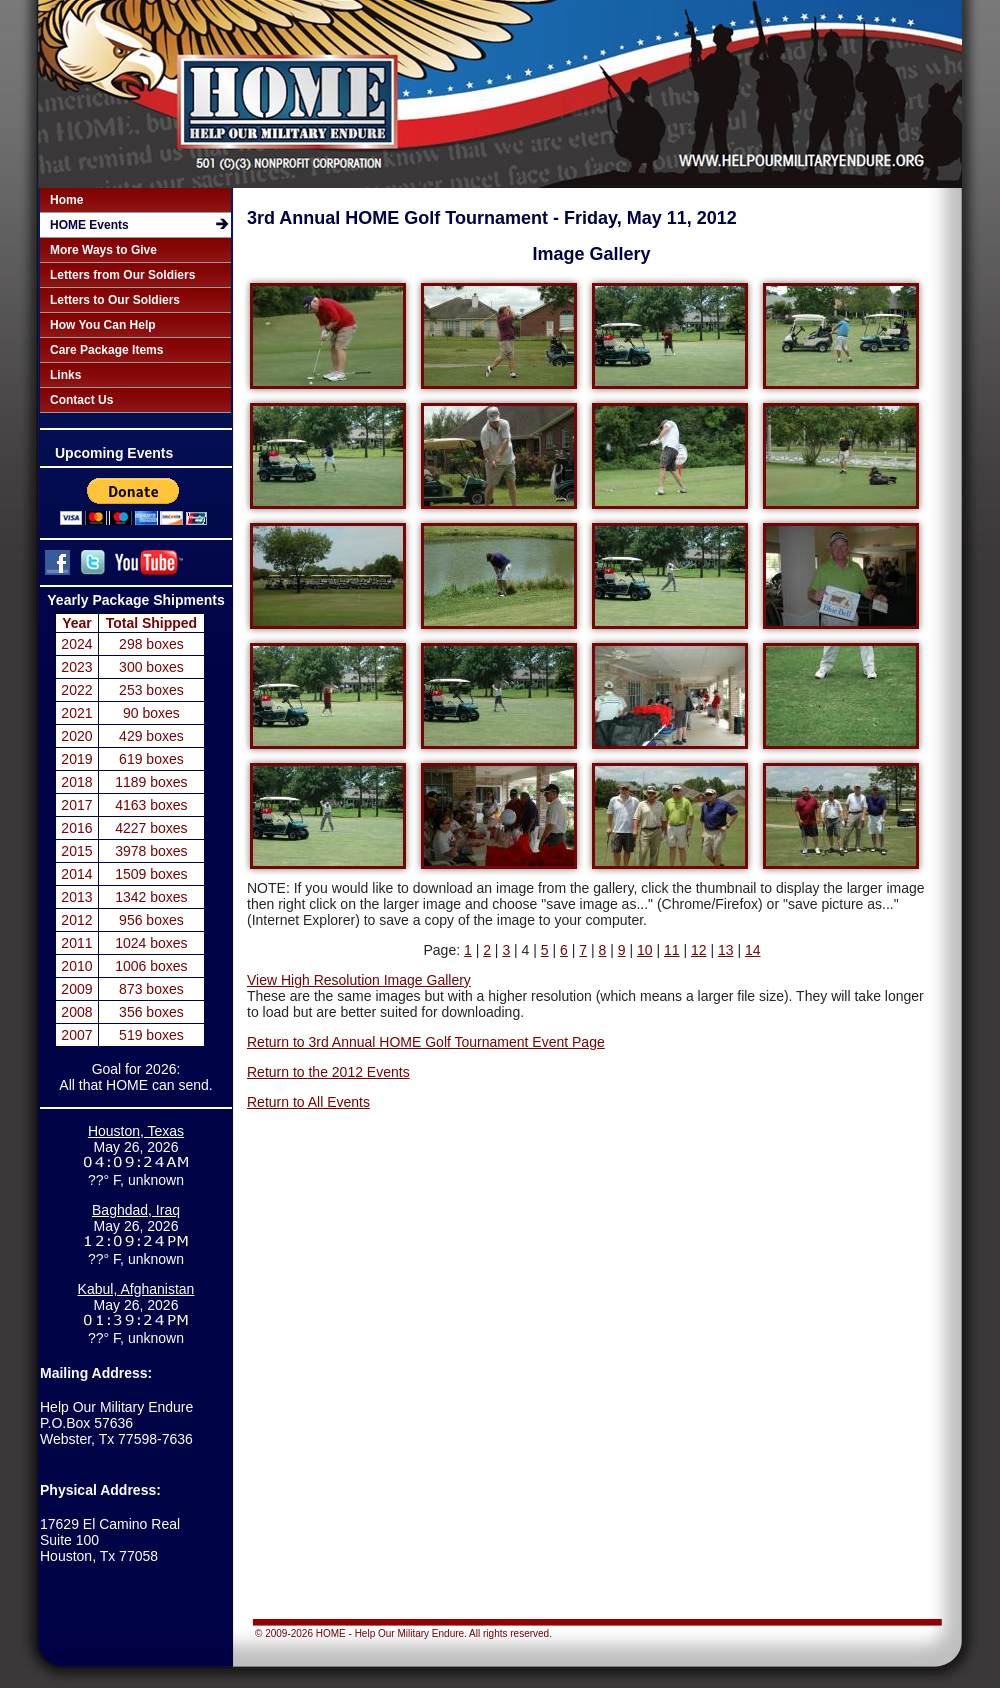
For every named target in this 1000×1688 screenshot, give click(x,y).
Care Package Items (106, 350)
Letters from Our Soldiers (122, 275)
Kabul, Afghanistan (136, 1289)
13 (726, 950)
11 (672, 950)
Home (66, 200)
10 (645, 950)
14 (753, 950)
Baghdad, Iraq (136, 1210)
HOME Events (89, 225)
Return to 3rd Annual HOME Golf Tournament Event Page (426, 1042)
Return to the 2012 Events (328, 1072)
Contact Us (81, 400)
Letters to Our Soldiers (115, 300)
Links (65, 375)
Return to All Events (308, 1102)
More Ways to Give (103, 250)
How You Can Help (103, 325)
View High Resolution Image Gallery (359, 980)
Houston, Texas (136, 1131)
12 (699, 950)
